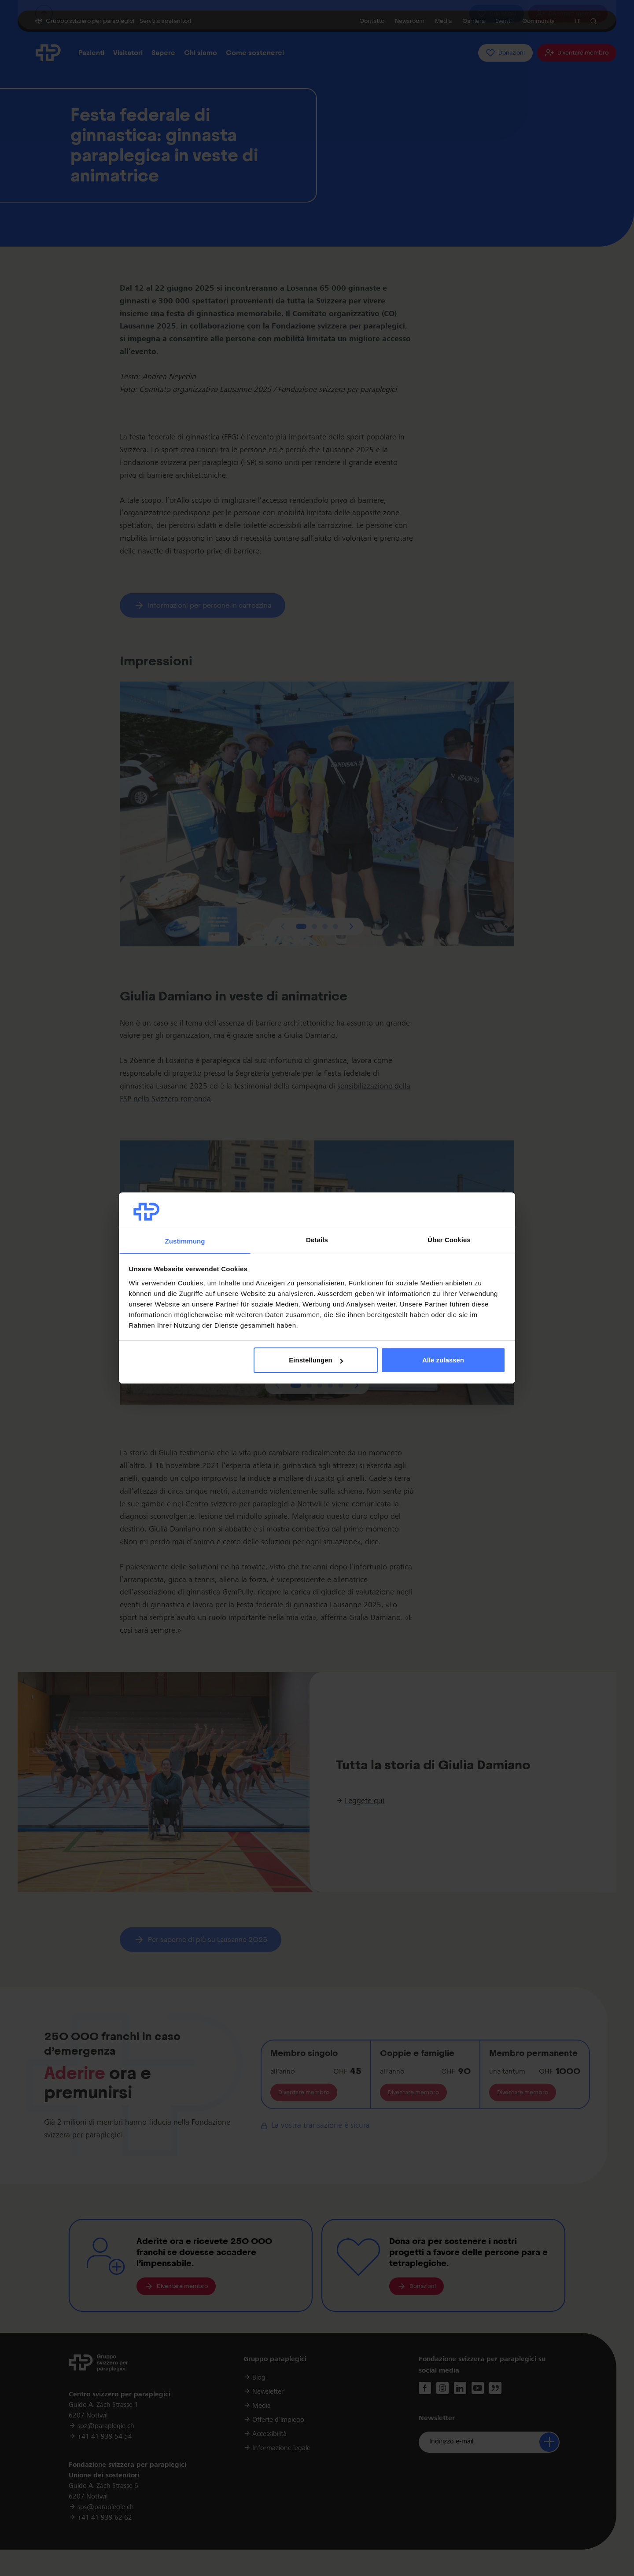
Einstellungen (316, 1360)
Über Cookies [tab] (449, 1240)
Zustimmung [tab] (185, 1241)
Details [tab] (317, 1240)
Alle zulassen (443, 1360)
